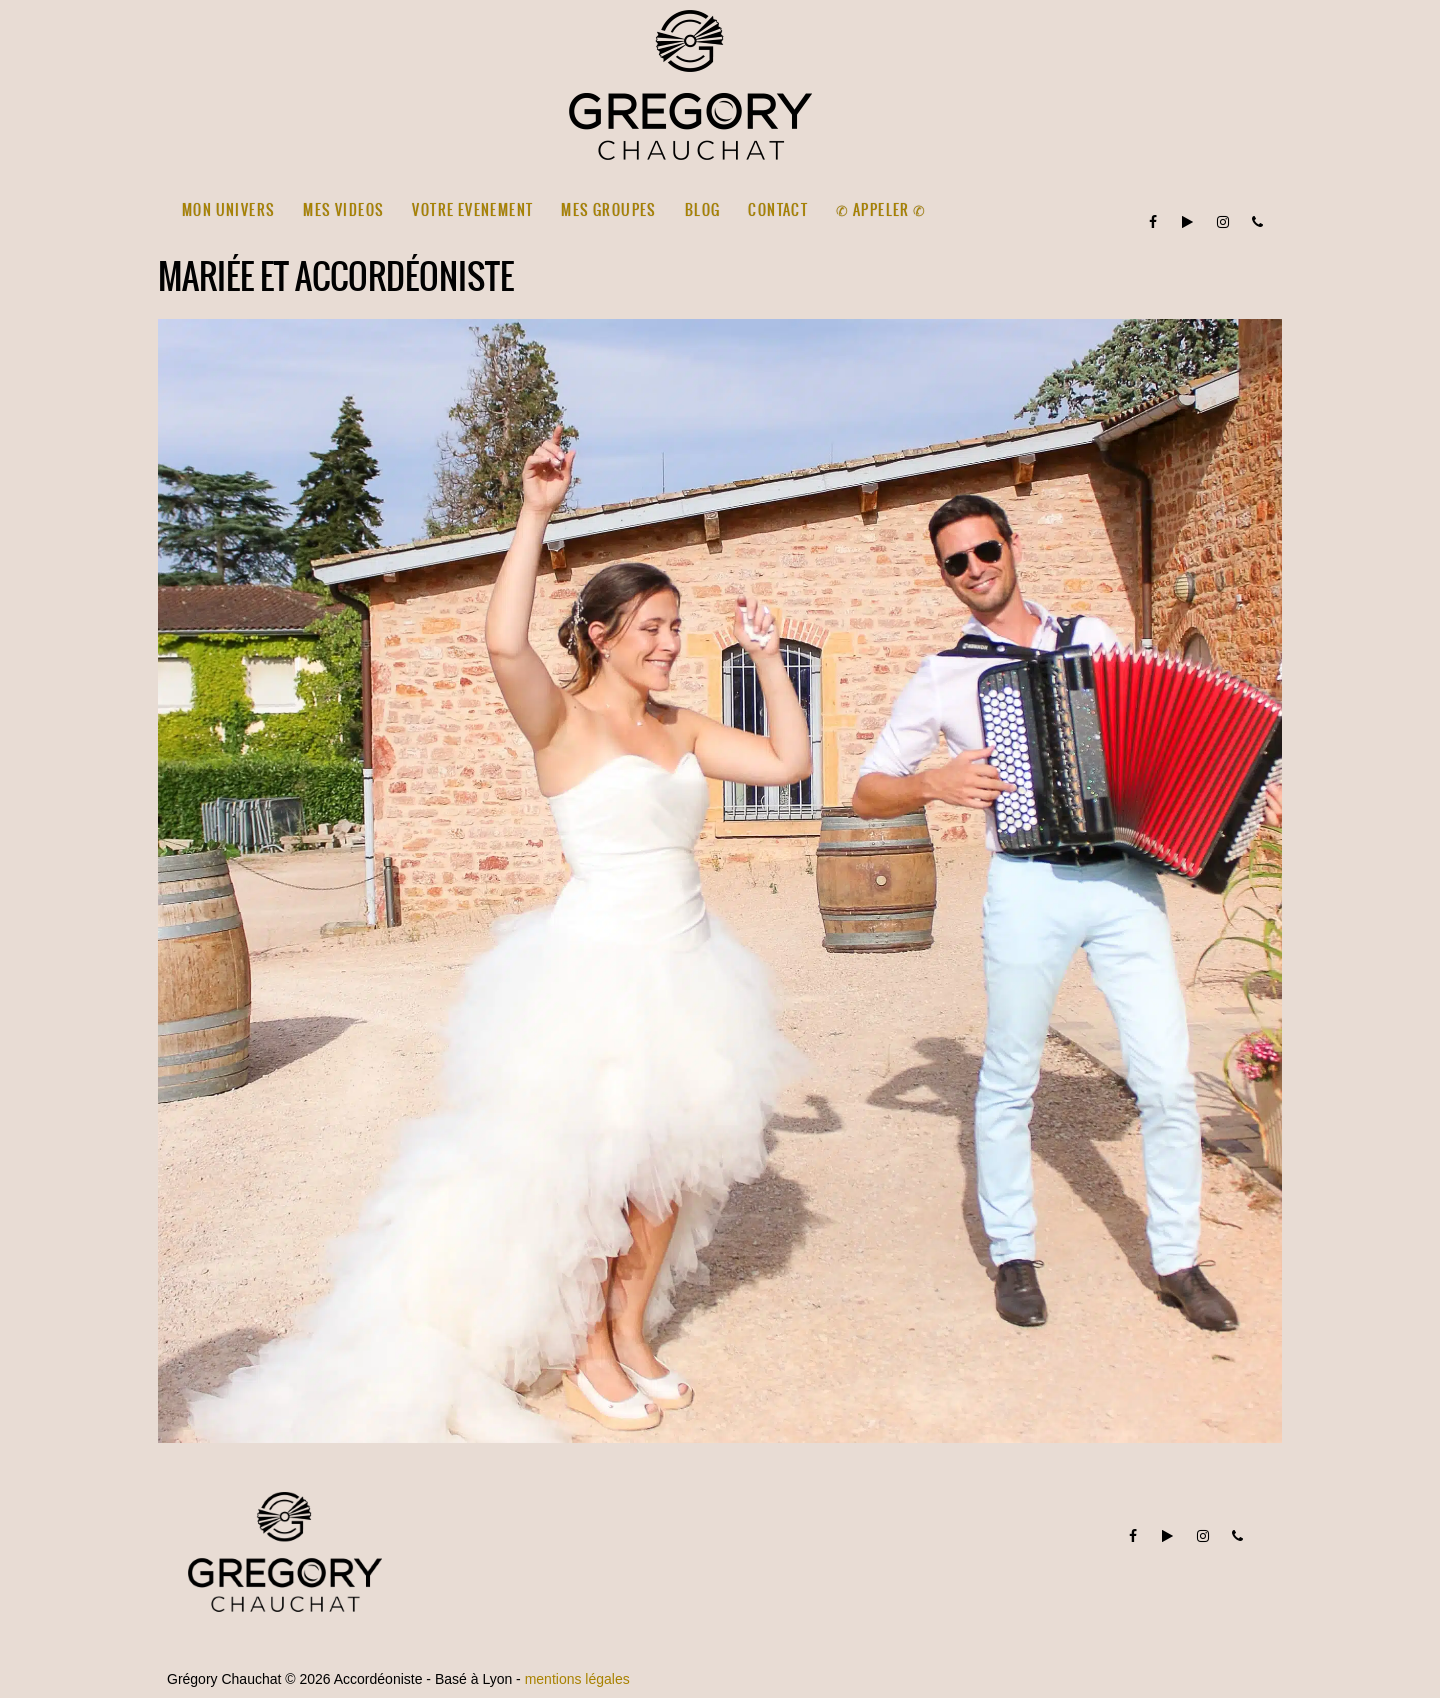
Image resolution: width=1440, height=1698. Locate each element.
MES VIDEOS (343, 210)
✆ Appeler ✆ (881, 210)
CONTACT (778, 210)
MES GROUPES (608, 210)
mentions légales (577, 1679)
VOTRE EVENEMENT (472, 210)
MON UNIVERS (228, 210)
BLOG (703, 210)
